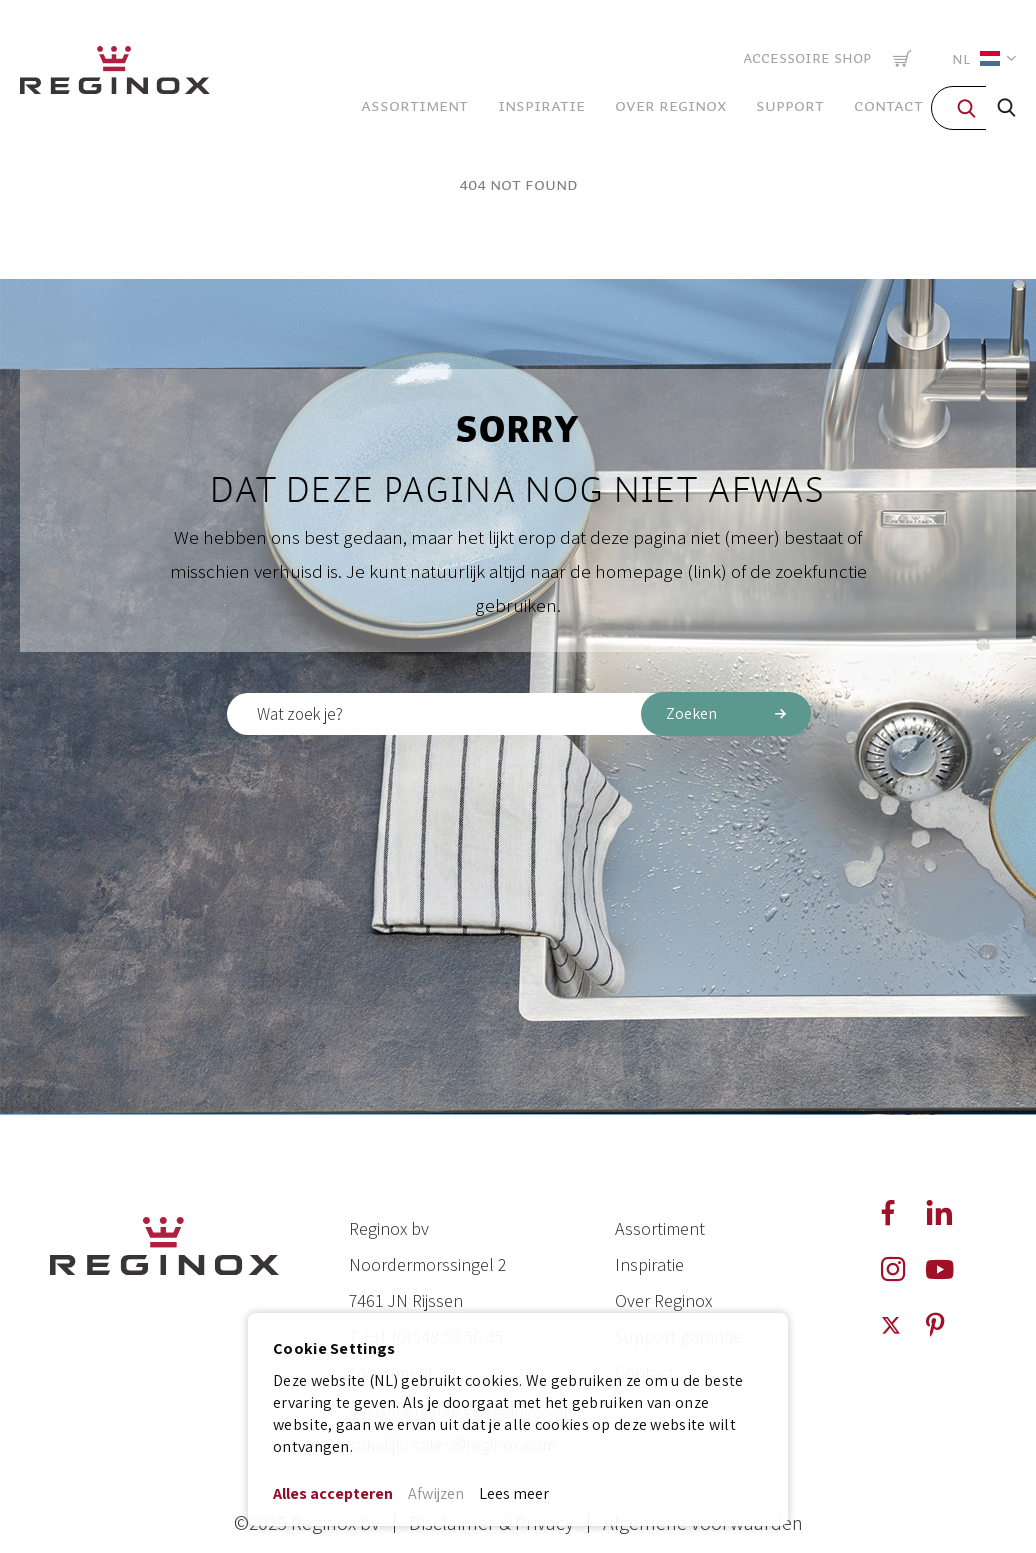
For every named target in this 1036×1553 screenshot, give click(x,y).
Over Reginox (663, 1300)
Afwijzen (436, 1493)
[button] (980, 58)
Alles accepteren (333, 1493)
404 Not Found (518, 185)
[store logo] (115, 75)
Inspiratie (649, 1264)
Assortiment (660, 1228)
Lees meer (514, 1493)
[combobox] (518, 714)
